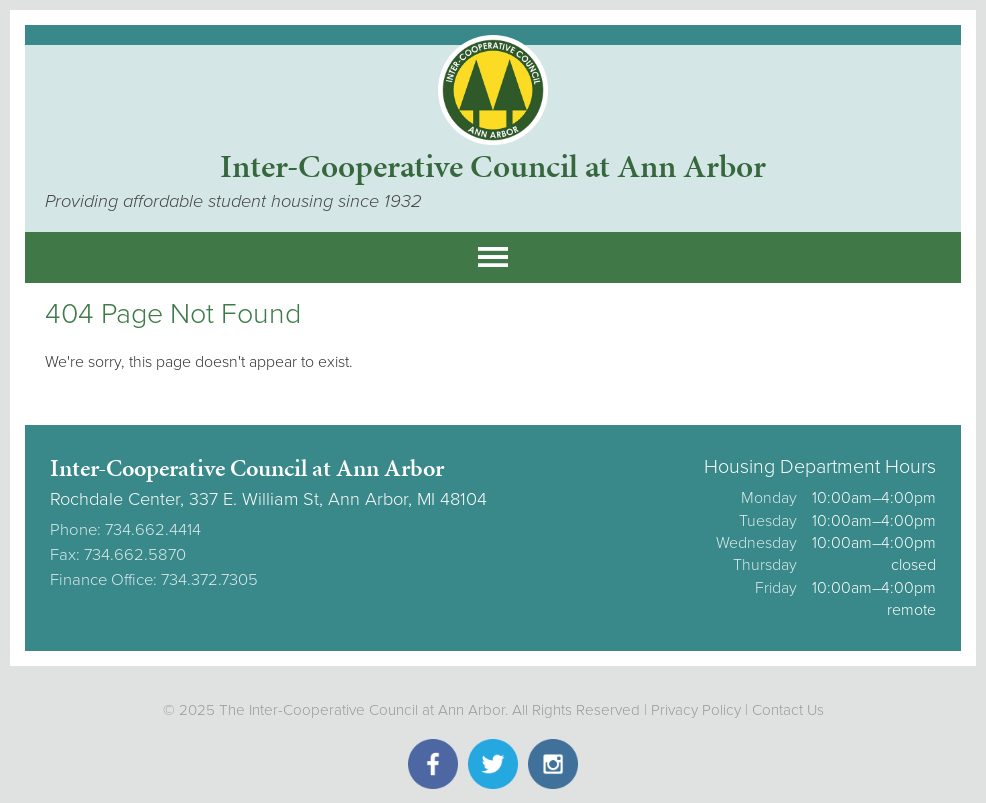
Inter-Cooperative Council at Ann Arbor (493, 166)
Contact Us (788, 710)
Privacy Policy (696, 710)
